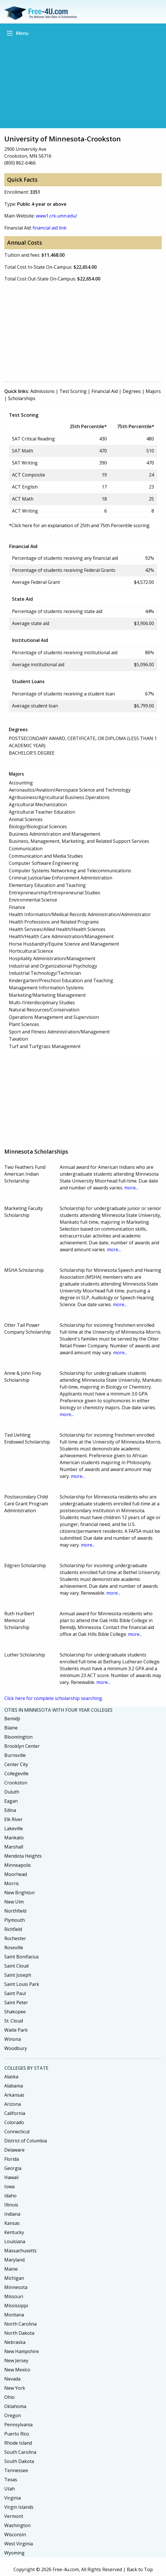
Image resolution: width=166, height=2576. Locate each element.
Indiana (12, 2214)
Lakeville (13, 1828)
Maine (11, 2269)
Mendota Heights (23, 1856)
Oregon (12, 2415)
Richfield (13, 1929)
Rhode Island (18, 2443)
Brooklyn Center (22, 1746)
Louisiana (14, 2241)
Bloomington (18, 1737)
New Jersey (16, 2360)
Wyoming (14, 2553)
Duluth (11, 1792)
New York (14, 2388)
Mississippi (16, 2305)
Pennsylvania (18, 2424)
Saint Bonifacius (21, 1957)
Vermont (13, 2516)
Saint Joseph (17, 1975)
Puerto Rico (16, 2434)
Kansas (12, 2223)
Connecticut (17, 2131)
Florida (11, 2159)
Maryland (14, 2260)
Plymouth (14, 1920)
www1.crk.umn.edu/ (56, 216)
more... (131, 1188)
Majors (153, 391)
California (14, 2113)
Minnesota (15, 2287)
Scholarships (21, 398)
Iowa (9, 2186)
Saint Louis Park (21, 1984)
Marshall (13, 1847)
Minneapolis (17, 1865)
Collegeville (16, 1773)
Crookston (15, 1783)
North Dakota (19, 2333)
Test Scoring (73, 391)
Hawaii (11, 2177)
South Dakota (19, 2461)
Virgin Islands (18, 2507)
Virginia (12, 2498)
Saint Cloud (16, 1966)
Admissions (42, 391)
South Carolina (20, 2452)
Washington (17, 2525)
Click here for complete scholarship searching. (53, 1698)
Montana (14, 2315)
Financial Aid (104, 391)
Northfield (15, 1911)
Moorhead (15, 1874)
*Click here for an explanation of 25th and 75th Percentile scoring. (79, 525)
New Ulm (14, 1902)
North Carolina (20, 2324)
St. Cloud (13, 2021)
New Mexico (17, 2370)
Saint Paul (15, 1993)
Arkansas (14, 2095)
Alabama (13, 2086)
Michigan (14, 2278)
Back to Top (140, 2569)
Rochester (15, 1938)
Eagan (11, 1801)
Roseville (13, 1947)
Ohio (9, 2397)
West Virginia (18, 2544)
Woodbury (15, 2048)
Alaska (11, 2076)
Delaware (14, 2150)
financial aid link (50, 228)
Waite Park (16, 2030)
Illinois (11, 2205)
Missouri (13, 2296)
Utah (9, 2489)
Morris (11, 1883)
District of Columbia (25, 2141)
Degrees (132, 391)
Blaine (11, 1728)
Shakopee (15, 2011)
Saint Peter (16, 2002)
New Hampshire (21, 2351)
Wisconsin (15, 2534)
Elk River (13, 1819)
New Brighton (19, 1892)
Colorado (14, 2122)
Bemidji (12, 1718)
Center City (16, 1764)
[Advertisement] (83, 82)
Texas (10, 2479)
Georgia (12, 2168)
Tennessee (16, 2470)
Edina (10, 1810)
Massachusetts (20, 2250)
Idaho (10, 2196)
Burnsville (15, 1755)
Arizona (12, 2104)
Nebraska (14, 2342)
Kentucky (14, 2232)
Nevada (12, 2379)
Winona (12, 2039)
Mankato (14, 1837)
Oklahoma (15, 2406)
